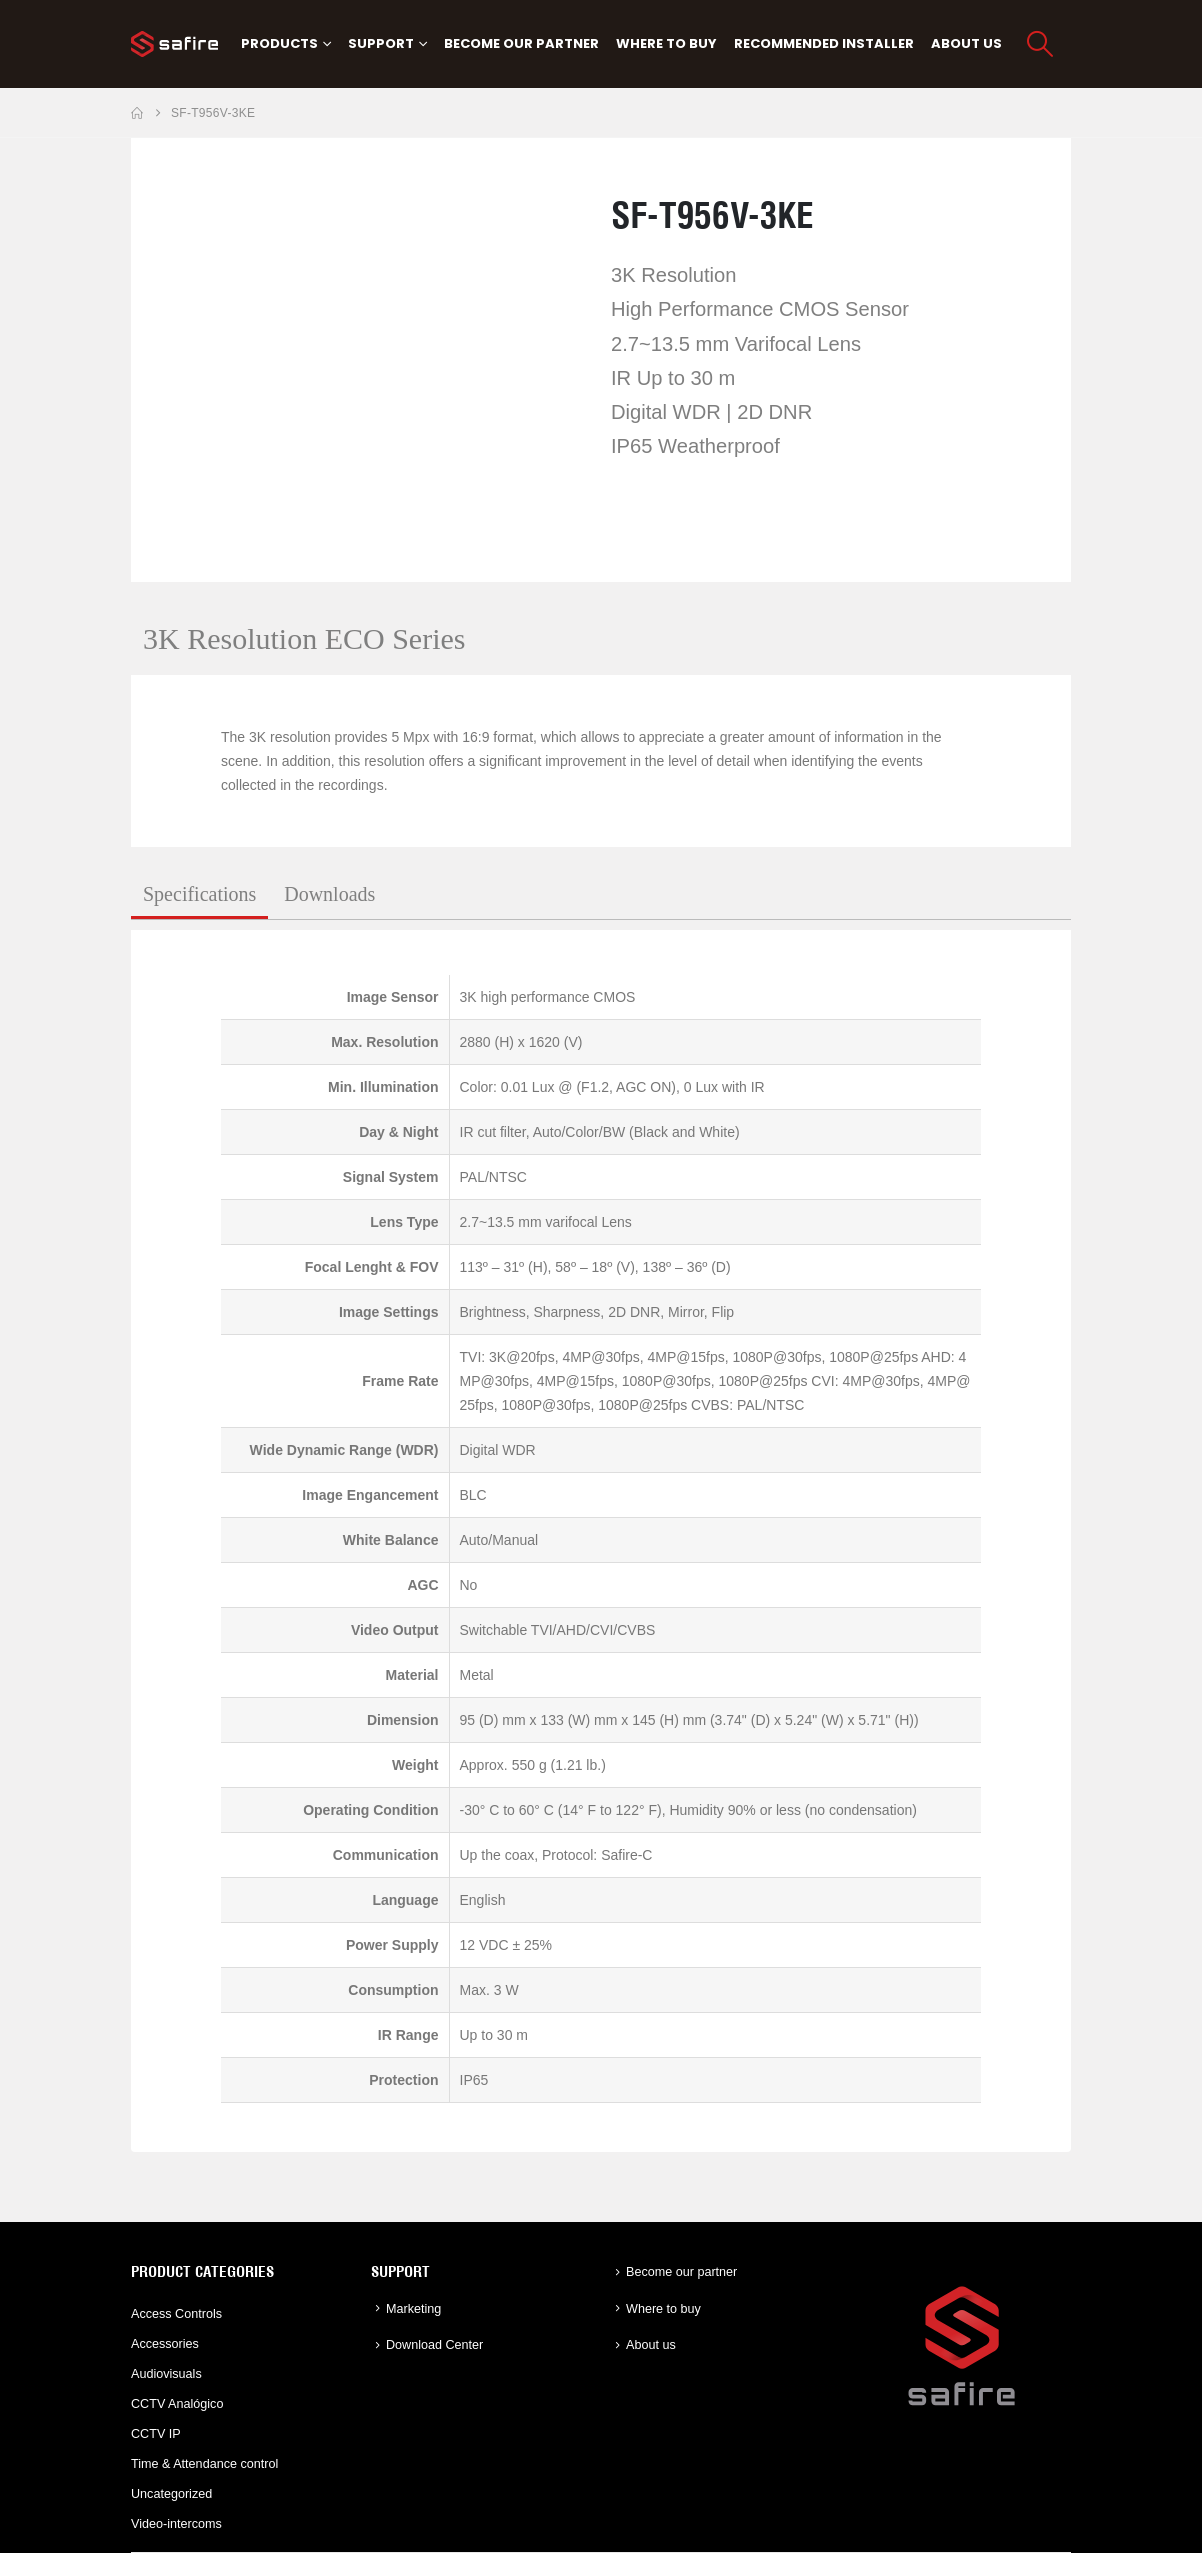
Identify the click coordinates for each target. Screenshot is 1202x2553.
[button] (1040, 44)
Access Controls (176, 2314)
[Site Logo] (174, 43)
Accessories (165, 2344)
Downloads (329, 894)
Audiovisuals (166, 2374)
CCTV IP (156, 2434)
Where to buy (666, 43)
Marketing (413, 2309)
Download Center (434, 2345)
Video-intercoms (176, 2524)
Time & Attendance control (204, 2464)
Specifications (199, 894)
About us (966, 43)
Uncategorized (171, 2494)
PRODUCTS (279, 43)
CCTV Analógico (177, 2404)
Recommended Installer (824, 43)
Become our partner (521, 43)
